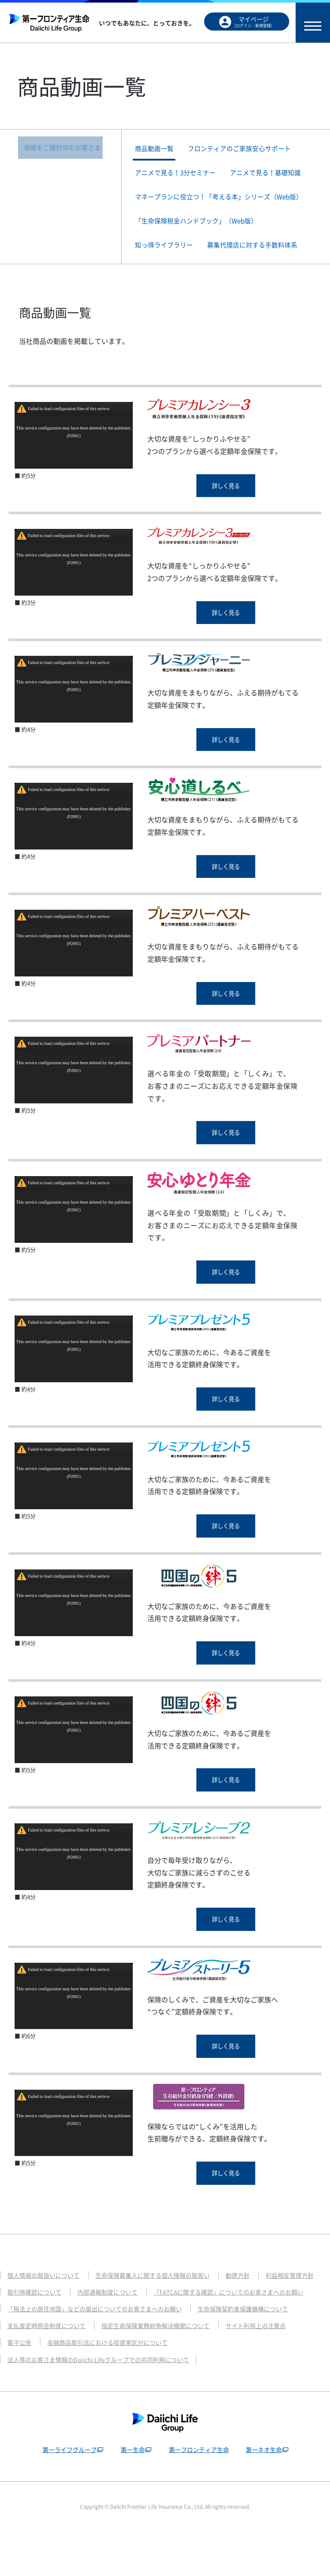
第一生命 (131, 2492)
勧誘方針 (252, 2301)
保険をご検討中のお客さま (62, 149)
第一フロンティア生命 (199, 2492)
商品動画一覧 (158, 149)
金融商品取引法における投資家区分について (113, 2386)
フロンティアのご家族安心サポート (250, 149)
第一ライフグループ (66, 2492)
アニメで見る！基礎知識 (277, 175)
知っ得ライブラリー (169, 266)
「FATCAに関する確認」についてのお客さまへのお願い (87, 2335)
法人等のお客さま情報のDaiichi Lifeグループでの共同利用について (104, 2402)
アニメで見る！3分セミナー (181, 175)
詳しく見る (226, 508)
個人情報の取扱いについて (46, 2301)
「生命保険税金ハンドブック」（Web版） (203, 240)
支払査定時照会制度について (49, 2368)
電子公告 (20, 2386)
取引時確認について (104, 2318)
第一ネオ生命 (266, 2492)
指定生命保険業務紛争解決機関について (165, 2368)
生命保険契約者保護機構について (258, 2352)
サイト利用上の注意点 (271, 2368)
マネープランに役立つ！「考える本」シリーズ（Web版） (220, 208)
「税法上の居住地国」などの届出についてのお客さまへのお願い (100, 2352)
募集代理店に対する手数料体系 (263, 266)
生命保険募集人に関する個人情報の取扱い (162, 2301)
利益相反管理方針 (33, 2318)
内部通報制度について (181, 2318)
